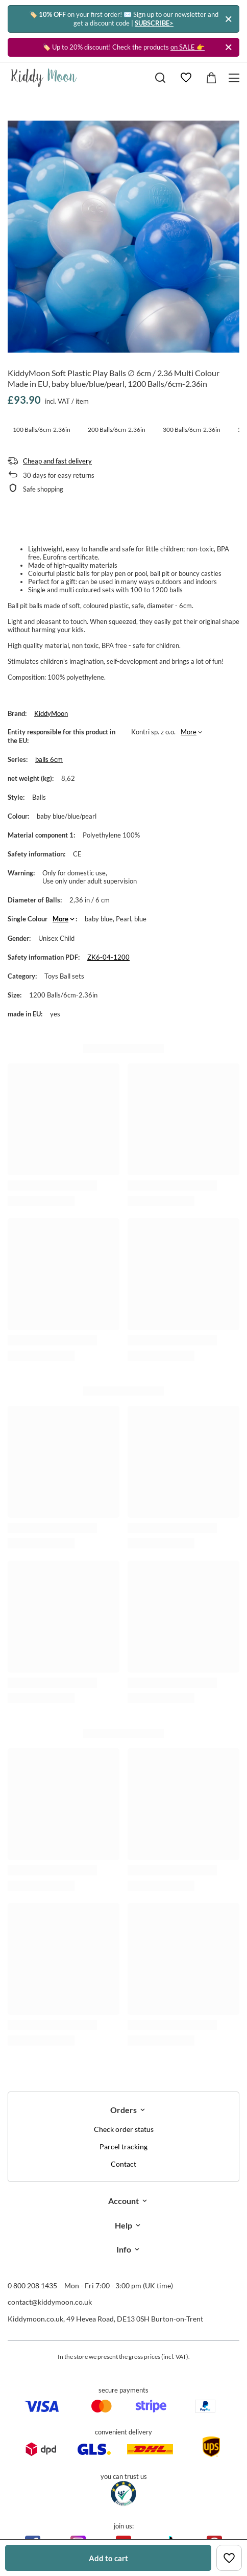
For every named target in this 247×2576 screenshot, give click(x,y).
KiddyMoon (51, 713)
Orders (123, 2110)
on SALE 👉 (187, 47)
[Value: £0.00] (211, 77)
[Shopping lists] (186, 77)
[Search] (160, 77)
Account (123, 2201)
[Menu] (235, 78)
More (188, 732)
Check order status (124, 2129)
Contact (123, 2164)
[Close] (228, 19)
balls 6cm (49, 759)
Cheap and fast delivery (57, 461)
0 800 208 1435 (32, 2285)
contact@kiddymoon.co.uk (50, 2301)
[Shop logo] (44, 77)
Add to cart (108, 2558)
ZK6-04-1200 (108, 957)
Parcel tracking (123, 2147)
